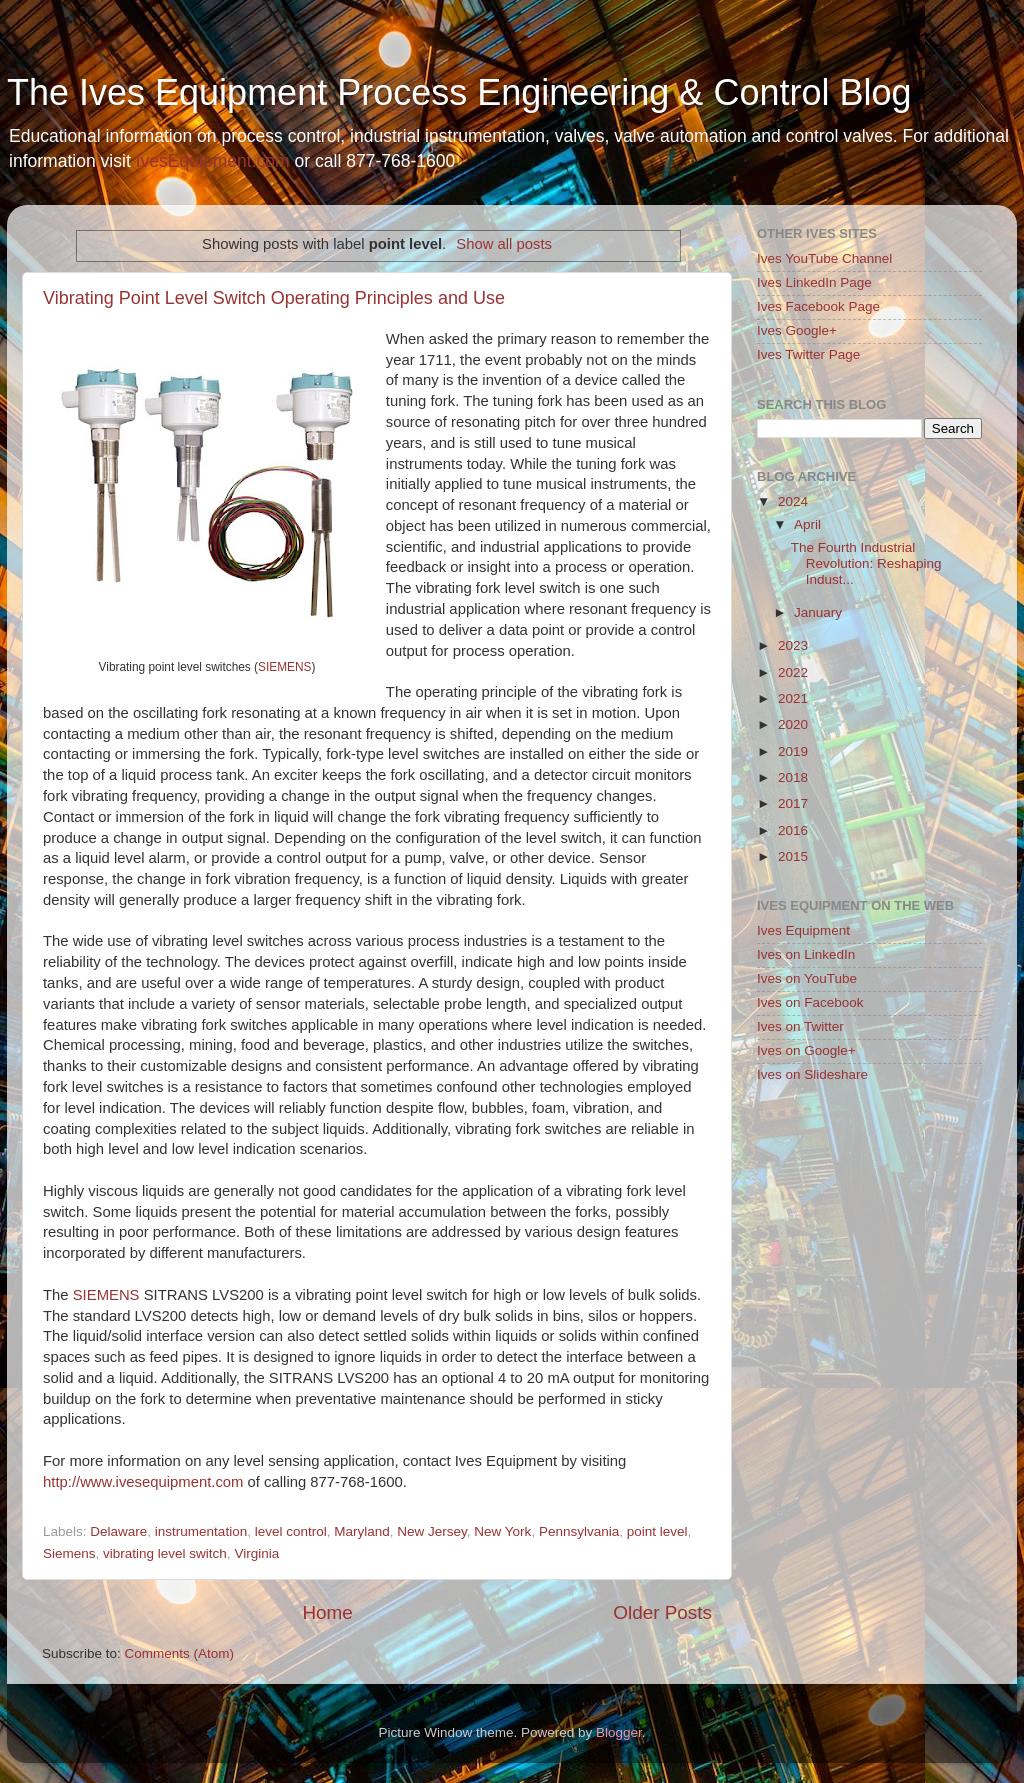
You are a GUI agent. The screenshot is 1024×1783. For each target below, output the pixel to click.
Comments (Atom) (180, 1653)
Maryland (362, 1531)
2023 (793, 645)
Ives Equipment (803, 930)
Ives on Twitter (800, 1026)
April (807, 524)
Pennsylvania (579, 1531)
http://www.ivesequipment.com (143, 1482)
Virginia (256, 1553)
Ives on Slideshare (812, 1074)
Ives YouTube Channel (824, 258)
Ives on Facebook (810, 1002)
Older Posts (662, 1612)
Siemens (69, 1553)
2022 (793, 672)
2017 (793, 803)
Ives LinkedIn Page (814, 282)
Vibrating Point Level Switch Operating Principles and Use (274, 298)
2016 (793, 830)
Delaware (118, 1531)
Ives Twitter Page (808, 354)
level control (291, 1531)
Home (327, 1612)
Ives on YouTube (807, 978)
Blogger (619, 1732)
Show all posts (504, 244)
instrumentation (201, 1531)
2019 (793, 751)
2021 (793, 698)
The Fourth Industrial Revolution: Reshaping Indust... (866, 563)
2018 (793, 777)
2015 (793, 856)
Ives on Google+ (806, 1050)
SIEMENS (284, 667)
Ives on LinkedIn (806, 954)
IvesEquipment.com (213, 161)
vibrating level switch (165, 1553)
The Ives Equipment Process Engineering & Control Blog (459, 92)
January (818, 612)
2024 (793, 501)
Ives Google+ (797, 330)
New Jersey (432, 1531)
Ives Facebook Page (818, 306)
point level (657, 1531)
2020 (793, 724)
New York (502, 1531)
